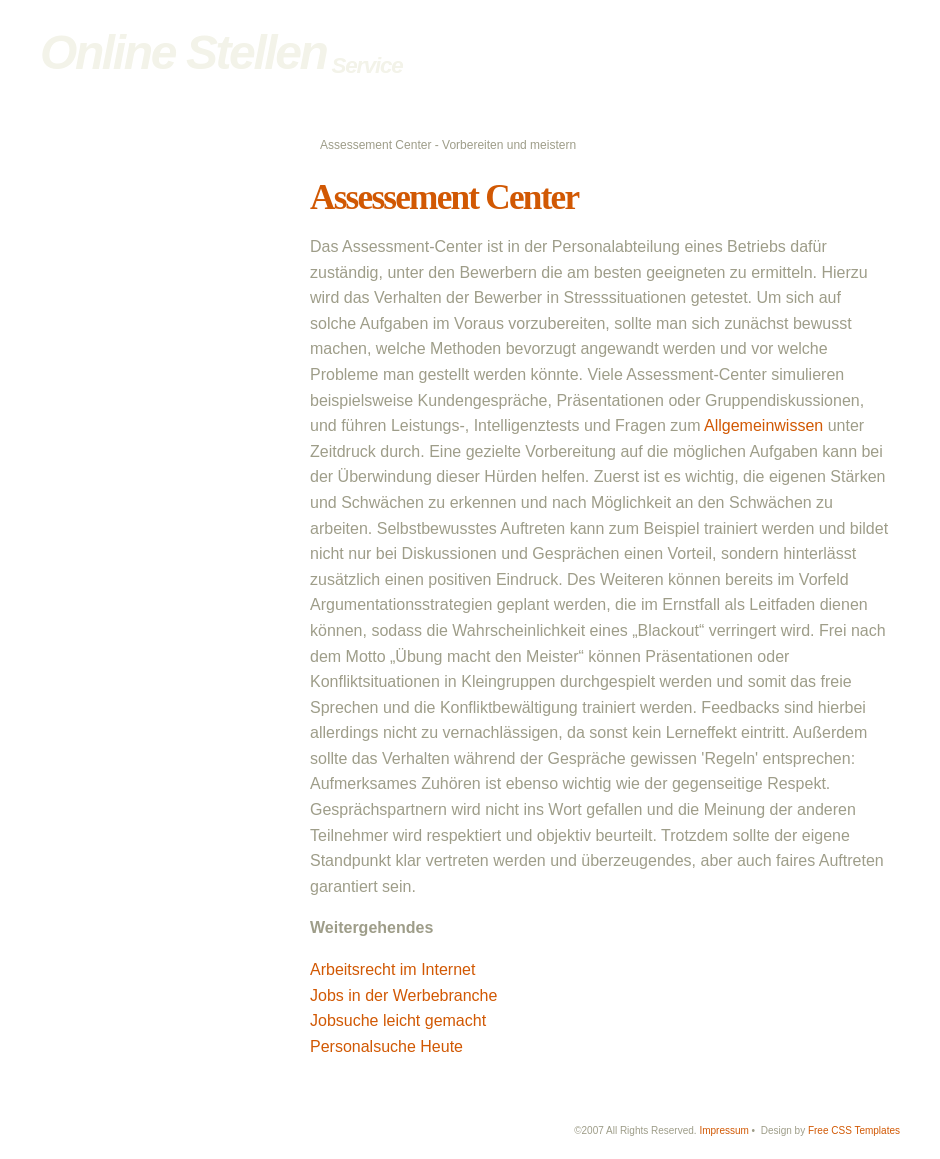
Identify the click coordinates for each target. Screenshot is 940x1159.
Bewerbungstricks (119, 247)
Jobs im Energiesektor (133, 375)
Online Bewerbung (122, 290)
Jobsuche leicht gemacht (398, 1020)
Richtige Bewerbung (126, 226)
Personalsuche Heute (386, 1046)
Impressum (723, 1130)
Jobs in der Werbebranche (403, 995)
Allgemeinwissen (763, 425)
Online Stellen (183, 52)
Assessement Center (444, 197)
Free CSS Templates (854, 1130)
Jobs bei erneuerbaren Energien (162, 397)
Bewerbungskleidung (129, 333)
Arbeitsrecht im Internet (392, 969)
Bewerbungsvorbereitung (141, 205)
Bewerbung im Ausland (135, 269)
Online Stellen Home (128, 183)
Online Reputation (120, 354)
